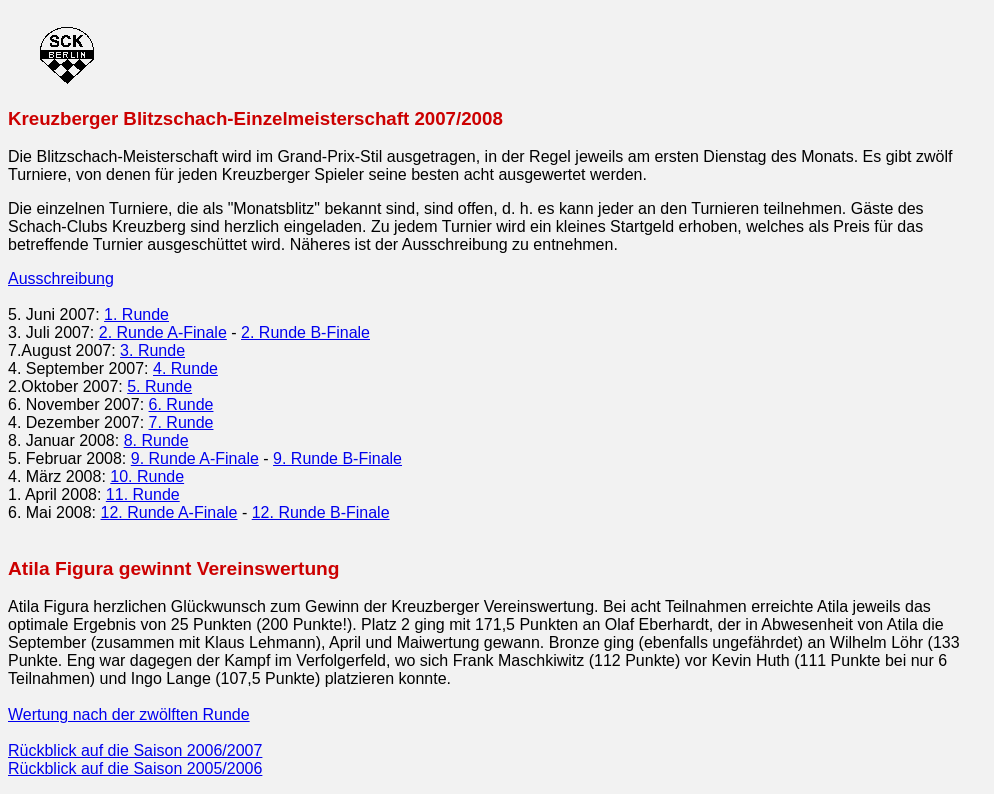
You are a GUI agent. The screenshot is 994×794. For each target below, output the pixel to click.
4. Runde (185, 368)
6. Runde (181, 404)
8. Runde (156, 440)
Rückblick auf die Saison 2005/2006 (135, 768)
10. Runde (147, 476)
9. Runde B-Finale (337, 458)
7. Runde (181, 422)
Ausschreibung (61, 278)
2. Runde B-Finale (305, 332)
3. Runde (152, 350)
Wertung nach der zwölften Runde (129, 714)
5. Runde (159, 386)
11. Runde (143, 494)
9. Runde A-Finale (195, 458)
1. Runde (136, 314)
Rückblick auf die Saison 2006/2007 (135, 750)
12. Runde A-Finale (169, 512)
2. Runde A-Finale (163, 332)
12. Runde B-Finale (321, 512)
